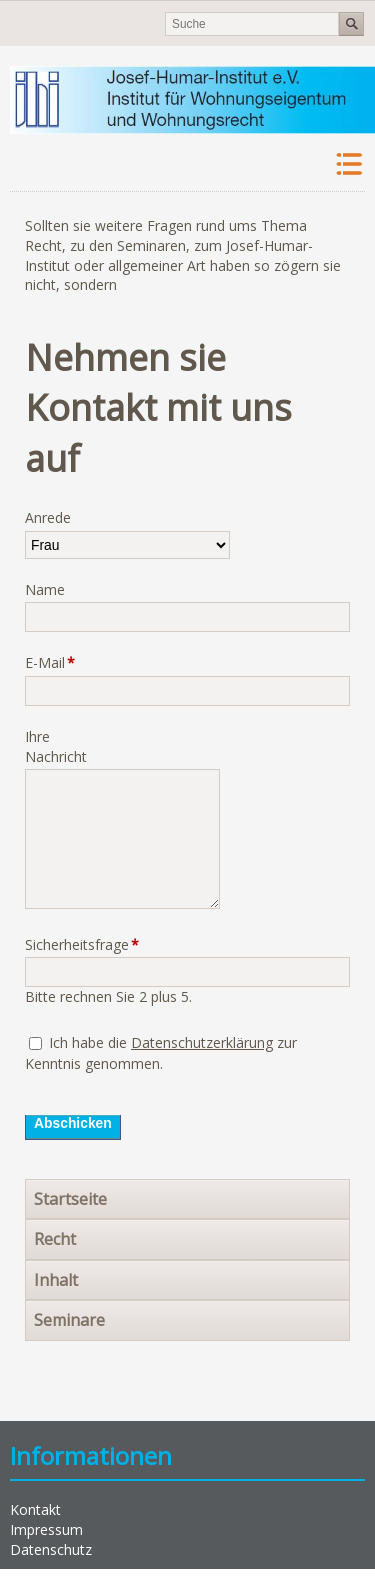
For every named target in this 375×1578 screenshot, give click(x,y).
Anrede (48, 517)
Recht (55, 1239)
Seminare (69, 1320)
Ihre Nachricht (56, 746)
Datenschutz (51, 1549)
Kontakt (35, 1509)
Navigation (347, 164)
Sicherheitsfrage (57, 944)
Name (45, 589)
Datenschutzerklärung (202, 1042)
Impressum (46, 1529)
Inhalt (56, 1280)
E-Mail (56, 662)
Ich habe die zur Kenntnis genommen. (161, 1053)
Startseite (70, 1199)
